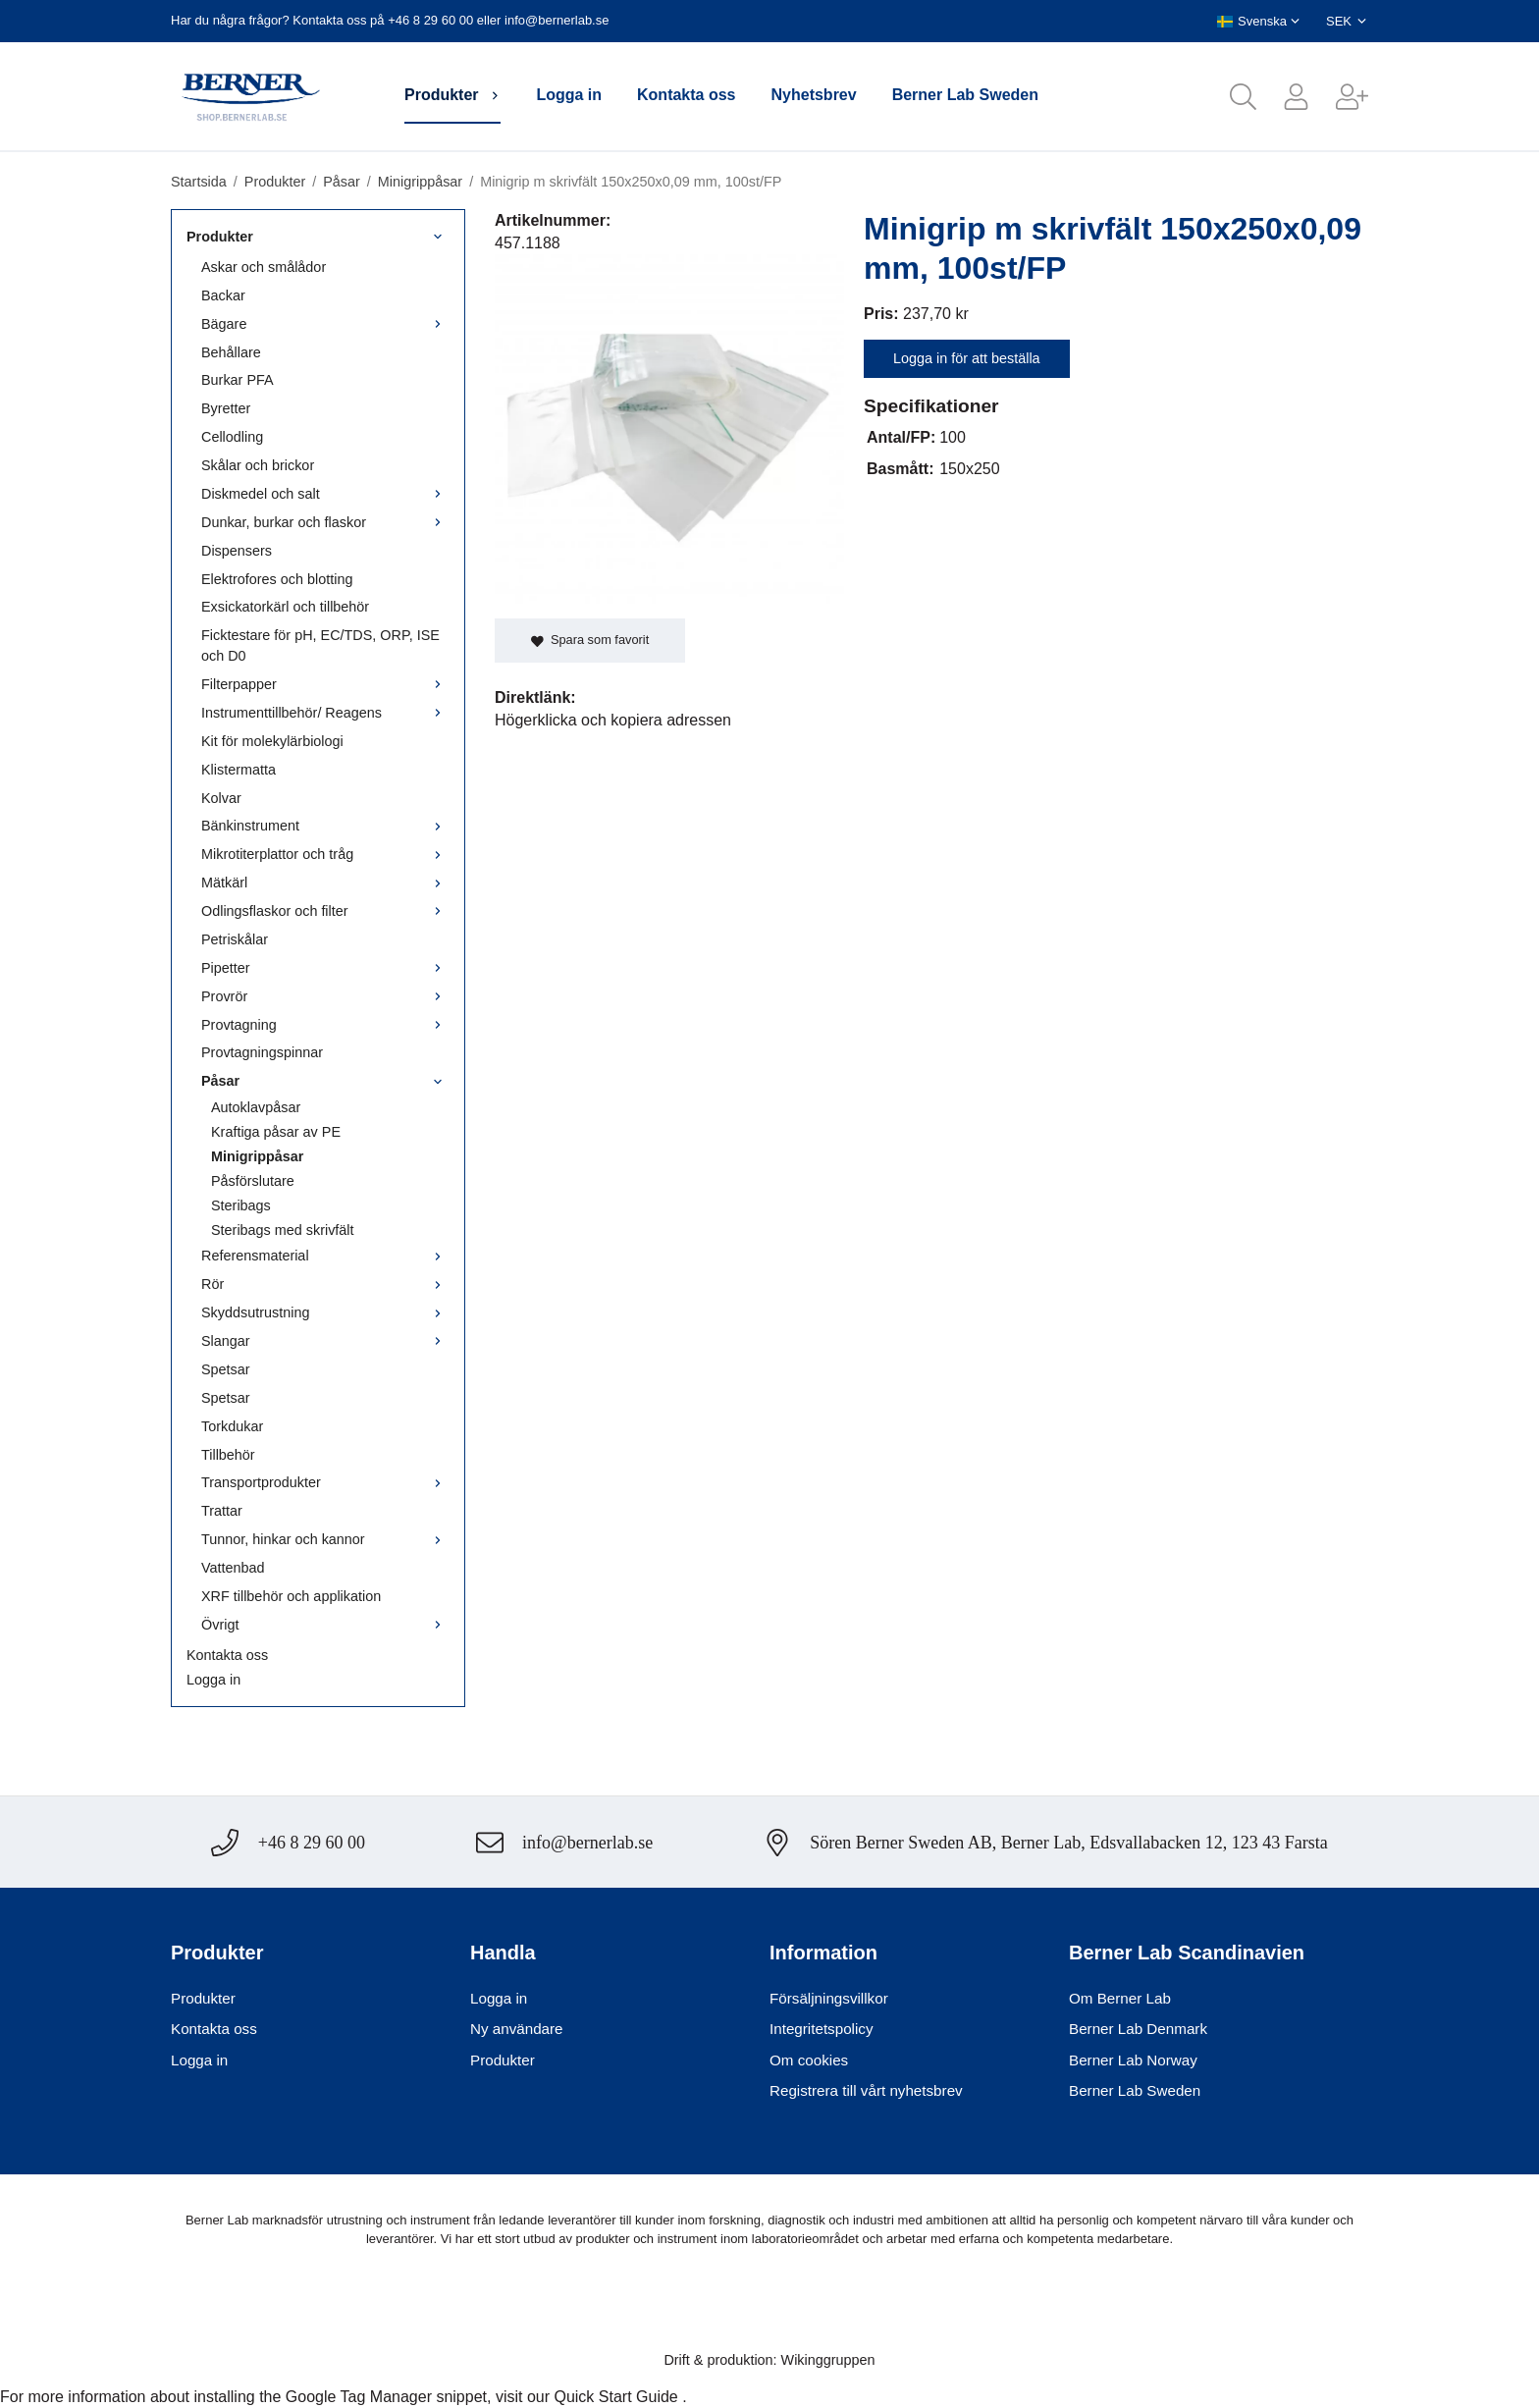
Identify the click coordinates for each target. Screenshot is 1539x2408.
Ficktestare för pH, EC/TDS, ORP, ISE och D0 (320, 645)
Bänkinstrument (325, 825)
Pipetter (325, 968)
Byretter (225, 408)
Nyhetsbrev (814, 94)
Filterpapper (325, 684)
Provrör (325, 996)
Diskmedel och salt (325, 494)
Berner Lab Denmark (1138, 2028)
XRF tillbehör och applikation (291, 1596)
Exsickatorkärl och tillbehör (285, 607)
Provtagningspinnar (262, 1052)
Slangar (325, 1341)
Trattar (221, 1511)
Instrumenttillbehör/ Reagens (325, 713)
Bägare (325, 324)
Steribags (241, 1205)
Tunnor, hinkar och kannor (325, 1539)
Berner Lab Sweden (965, 94)
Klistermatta (238, 769)
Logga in (569, 94)
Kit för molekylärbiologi (272, 741)
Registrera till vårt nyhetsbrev (866, 2090)
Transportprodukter (325, 1482)
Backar (223, 295)
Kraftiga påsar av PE (276, 1132)
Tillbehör (228, 1455)
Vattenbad (233, 1568)
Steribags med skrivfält (282, 1230)
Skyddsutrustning (325, 1312)
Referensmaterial (325, 1255)
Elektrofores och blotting (276, 579)
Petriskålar (234, 939)
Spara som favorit (590, 639)
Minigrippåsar (257, 1156)
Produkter (452, 94)
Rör (325, 1284)
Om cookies (809, 2060)
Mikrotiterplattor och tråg (325, 854)
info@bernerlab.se (556, 20)
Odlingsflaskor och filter (325, 911)
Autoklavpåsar (255, 1107)
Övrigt (325, 1624)
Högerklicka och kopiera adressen (613, 720)
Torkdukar (232, 1426)
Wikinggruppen (828, 2360)
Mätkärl (325, 882)
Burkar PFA (237, 380)
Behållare (231, 352)
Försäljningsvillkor (829, 1998)
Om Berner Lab (1120, 1998)
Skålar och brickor (257, 465)
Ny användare (516, 2028)
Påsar (325, 1081)
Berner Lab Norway (1133, 2060)
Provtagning (325, 1025)
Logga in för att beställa (966, 358)
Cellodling (232, 437)
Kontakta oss (686, 94)
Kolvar (221, 798)
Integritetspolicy (822, 2028)
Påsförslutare (252, 1181)
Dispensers (236, 551)
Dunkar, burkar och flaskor (325, 522)
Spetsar (225, 1369)
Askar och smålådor (263, 267)
